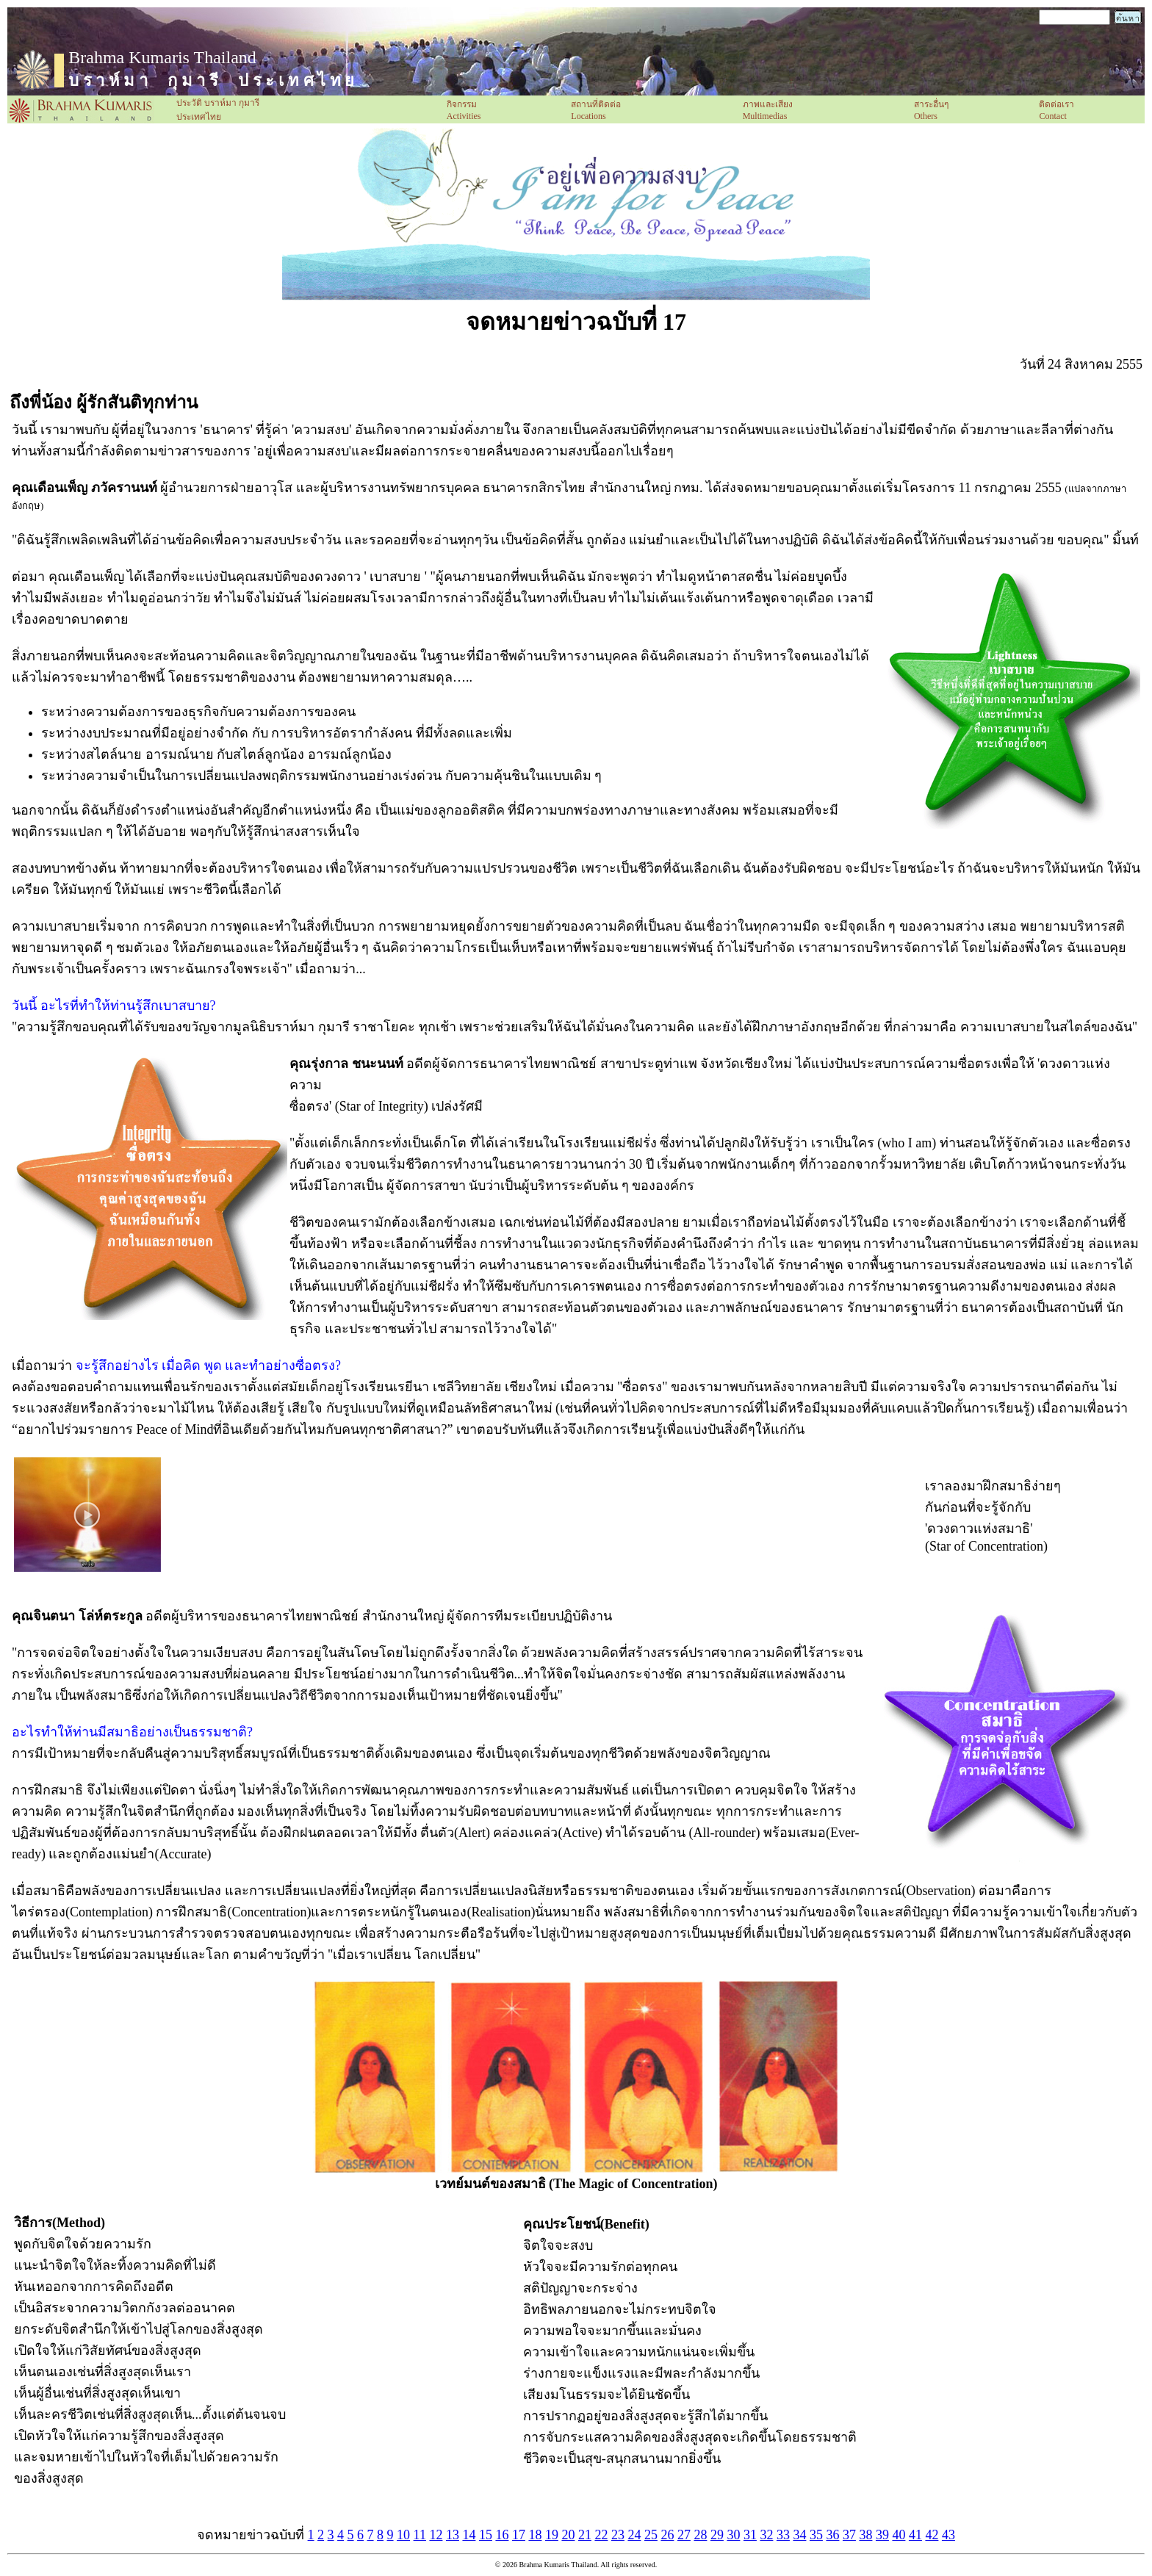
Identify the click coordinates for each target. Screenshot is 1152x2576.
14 (468, 2535)
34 (799, 2535)
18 (534, 2535)
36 (832, 2535)
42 (931, 2535)
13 (452, 2535)
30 (733, 2535)
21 (584, 2535)
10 (403, 2535)
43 (948, 2535)
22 (601, 2535)
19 (551, 2535)
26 (667, 2535)
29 (717, 2535)
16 (501, 2535)
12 (435, 2535)
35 (816, 2535)
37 (849, 2535)
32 (766, 2535)
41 (915, 2535)
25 (651, 2535)
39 (882, 2535)
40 (898, 2535)
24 (634, 2535)
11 (420, 2535)
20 (568, 2535)
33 (783, 2535)
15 (485, 2535)
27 (684, 2535)
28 (700, 2535)
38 (865, 2535)
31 (750, 2535)
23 (617, 2535)
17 (518, 2535)
